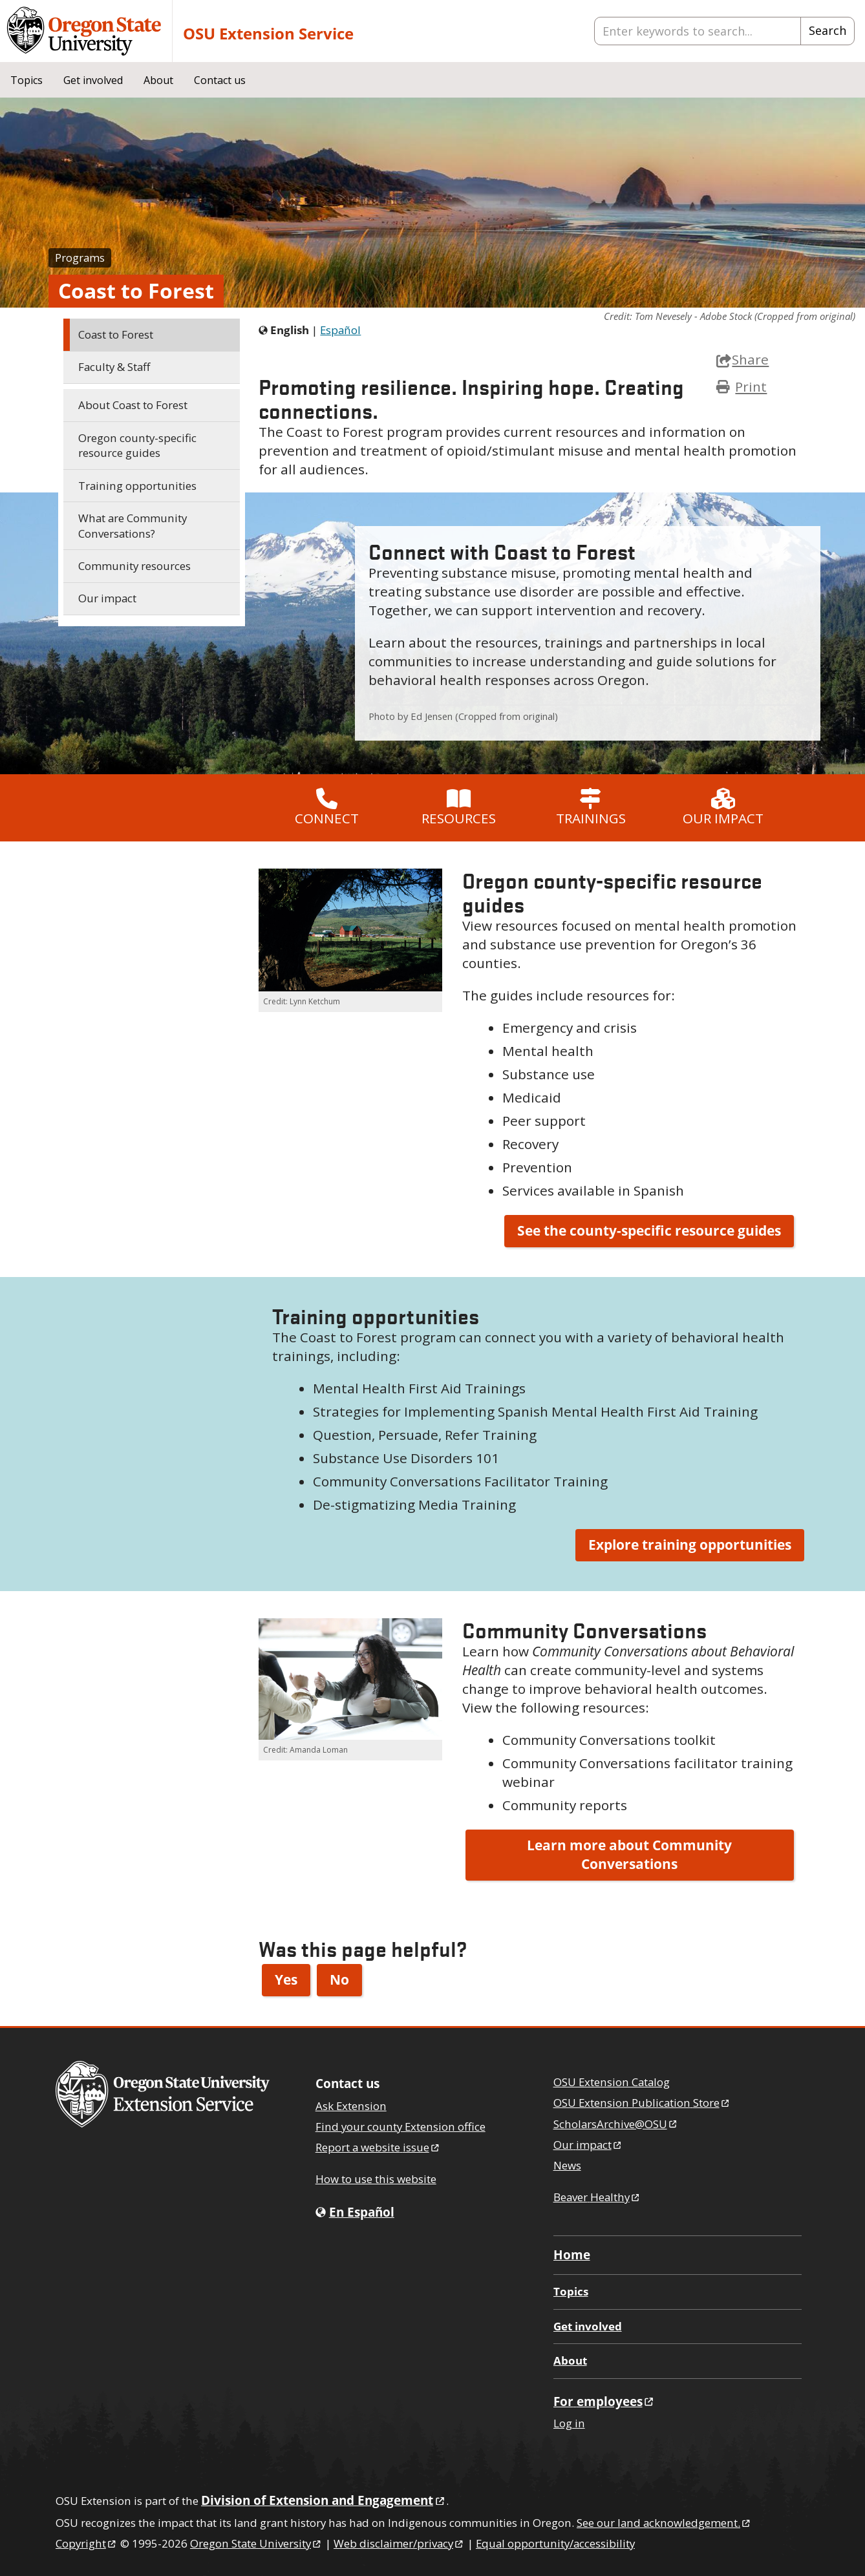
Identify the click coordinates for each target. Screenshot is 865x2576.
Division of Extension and (323, 2500)
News (567, 2165)
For (604, 2401)
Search (827, 30)
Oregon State (256, 2543)
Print (751, 386)
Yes (286, 1979)
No (339, 1979)
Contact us (220, 80)
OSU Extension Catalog (611, 2082)
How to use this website (375, 2178)
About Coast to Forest (132, 404)
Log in (569, 2423)
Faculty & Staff (114, 366)
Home (571, 2254)
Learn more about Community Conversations (629, 1855)
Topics (26, 80)
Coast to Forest (115, 334)
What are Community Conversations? (132, 526)
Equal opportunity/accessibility (555, 2543)
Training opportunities (137, 485)
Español (340, 329)
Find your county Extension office (400, 2126)
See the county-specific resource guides (649, 1230)
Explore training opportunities (689, 1545)
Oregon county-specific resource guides (137, 445)
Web (399, 2543)
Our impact (107, 598)
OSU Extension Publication (642, 2102)
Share (742, 359)
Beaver (597, 2197)
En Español (361, 2212)
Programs (80, 257)
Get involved (93, 80)
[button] (350, 930)
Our (588, 2144)
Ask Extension (351, 2105)
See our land (664, 2522)
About (158, 80)
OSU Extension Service (268, 33)
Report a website (378, 2147)
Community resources (134, 565)
